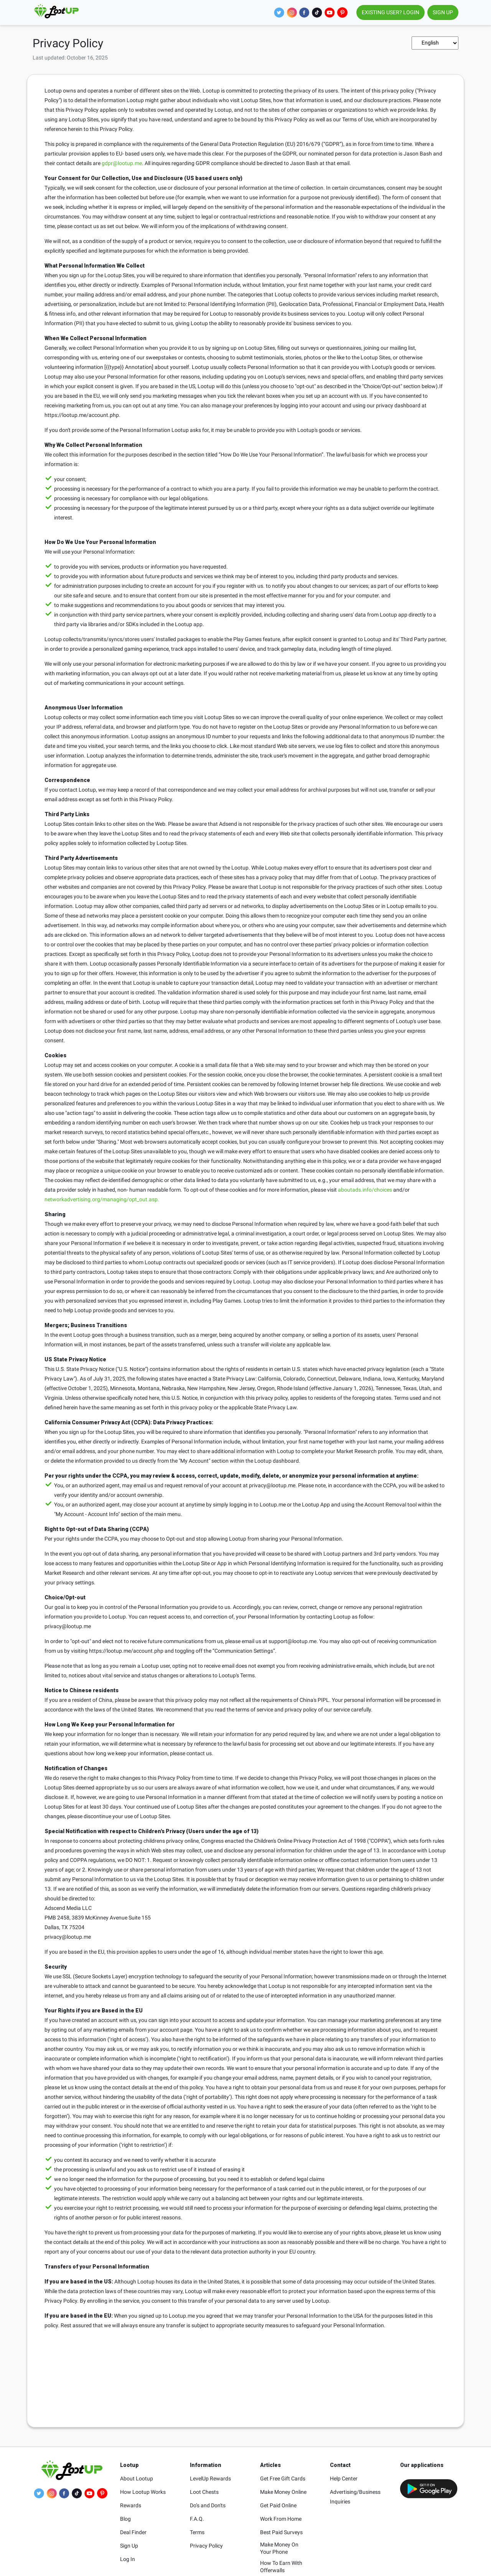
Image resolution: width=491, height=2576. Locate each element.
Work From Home (281, 2519)
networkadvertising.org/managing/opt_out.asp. (101, 1199)
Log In (127, 2559)
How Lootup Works (143, 2492)
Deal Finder (133, 2532)
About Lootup (136, 2478)
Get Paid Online (278, 2505)
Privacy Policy (206, 2546)
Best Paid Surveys (281, 2532)
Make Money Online (283, 2492)
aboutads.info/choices (365, 1190)
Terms (197, 2532)
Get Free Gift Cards (282, 2478)
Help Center (344, 2478)
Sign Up (129, 2546)
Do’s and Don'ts (208, 2505)
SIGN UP (443, 12)
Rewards (130, 2505)
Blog (125, 2519)
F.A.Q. (197, 2519)
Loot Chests (204, 2492)
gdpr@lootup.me (122, 163)
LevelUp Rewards (210, 2478)
